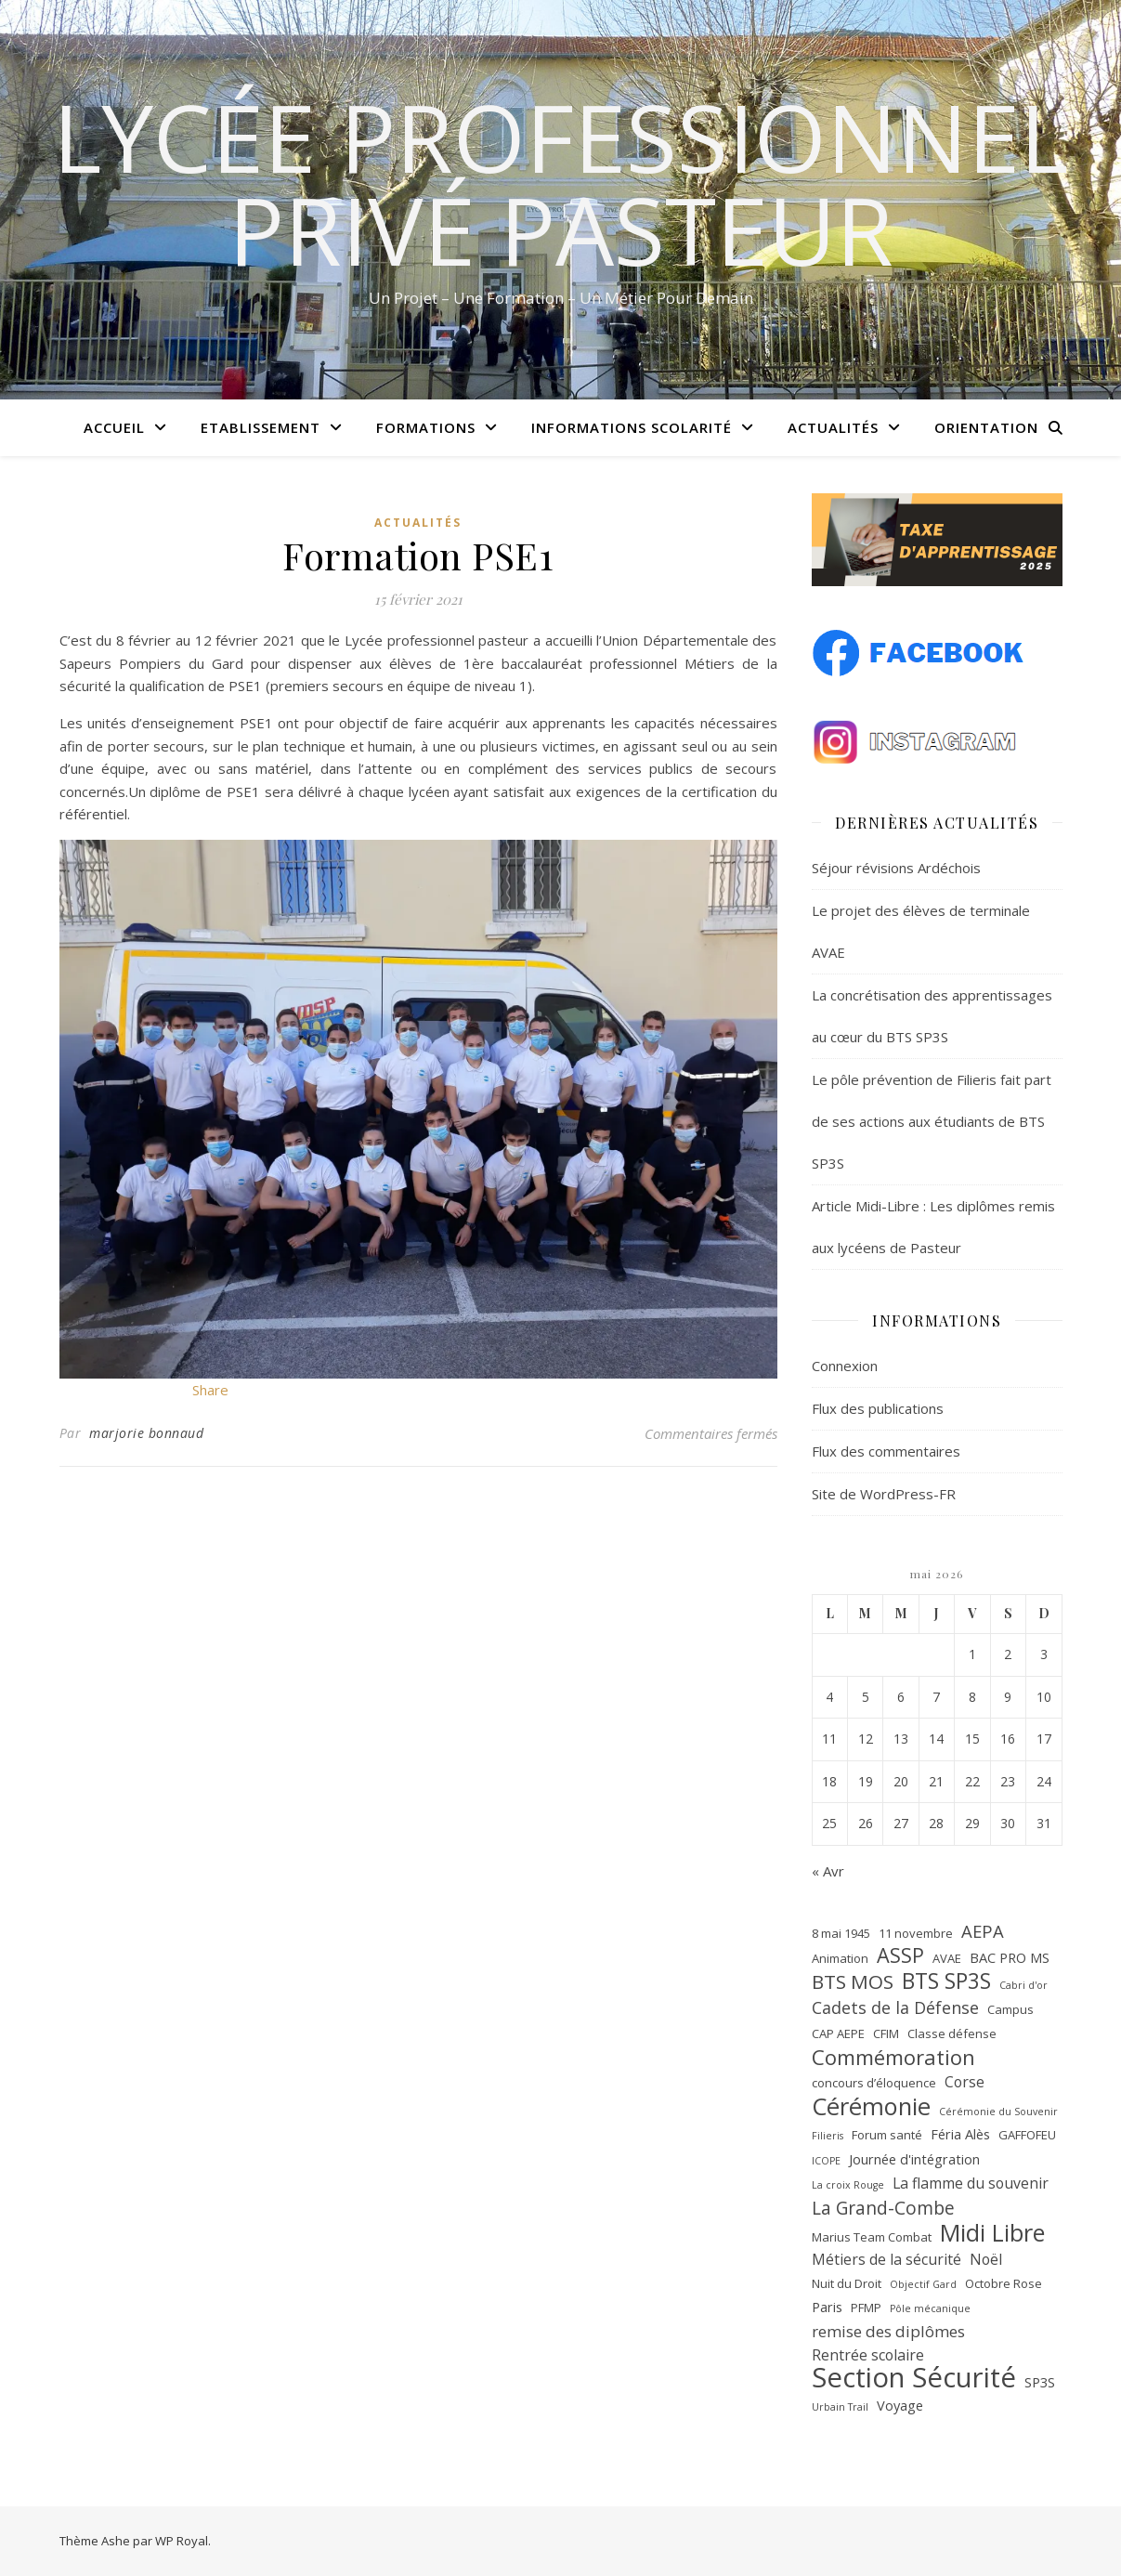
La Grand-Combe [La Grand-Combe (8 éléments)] (883, 2208)
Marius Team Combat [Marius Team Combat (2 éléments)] (872, 2237)
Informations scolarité (631, 427)
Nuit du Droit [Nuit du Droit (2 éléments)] (846, 2283)
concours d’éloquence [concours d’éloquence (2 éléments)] (874, 2082)
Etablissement (260, 427)
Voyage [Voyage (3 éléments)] (900, 2405)
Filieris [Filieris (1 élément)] (827, 2135)
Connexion (845, 1365)
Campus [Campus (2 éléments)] (1010, 2009)
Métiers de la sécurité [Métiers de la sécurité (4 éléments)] (886, 2259)
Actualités (833, 427)
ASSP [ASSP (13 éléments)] (900, 1956)
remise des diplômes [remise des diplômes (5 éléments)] (888, 2331)
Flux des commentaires (886, 1451)
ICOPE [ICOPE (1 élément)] (826, 2160)
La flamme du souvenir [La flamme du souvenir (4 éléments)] (971, 2183)
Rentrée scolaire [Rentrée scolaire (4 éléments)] (868, 2355)
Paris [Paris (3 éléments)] (827, 2306)
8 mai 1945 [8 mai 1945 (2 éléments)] (841, 1933)
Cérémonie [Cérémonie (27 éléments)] (871, 2106)
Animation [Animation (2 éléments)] (840, 1958)
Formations (426, 427)
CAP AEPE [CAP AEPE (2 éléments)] (838, 2033)
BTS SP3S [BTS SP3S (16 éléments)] (946, 1982)
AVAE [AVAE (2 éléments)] (946, 1958)
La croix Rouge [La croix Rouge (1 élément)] (848, 2184)
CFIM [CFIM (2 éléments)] (886, 2033)
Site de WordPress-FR (884, 1493)
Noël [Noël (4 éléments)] (986, 2259)
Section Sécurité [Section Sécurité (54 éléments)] (914, 2377)
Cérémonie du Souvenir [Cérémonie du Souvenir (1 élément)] (998, 2111)
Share (210, 1389)
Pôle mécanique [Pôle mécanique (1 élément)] (930, 2308)
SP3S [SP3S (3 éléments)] (1039, 2382)
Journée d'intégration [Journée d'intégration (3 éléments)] (914, 2159)
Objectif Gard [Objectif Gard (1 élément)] (923, 2284)
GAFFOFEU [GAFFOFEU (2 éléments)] (1027, 2134)
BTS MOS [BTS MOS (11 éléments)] (852, 1982)
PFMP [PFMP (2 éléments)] (866, 2307)
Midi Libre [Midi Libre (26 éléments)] (992, 2232)
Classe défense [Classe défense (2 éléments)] (952, 2033)
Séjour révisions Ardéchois (896, 867)
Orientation (986, 427)
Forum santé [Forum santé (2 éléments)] (887, 2134)
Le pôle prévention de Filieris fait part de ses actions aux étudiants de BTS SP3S (931, 1121)
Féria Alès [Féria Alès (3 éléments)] (960, 2134)
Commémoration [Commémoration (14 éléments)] (893, 2057)
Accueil (114, 427)
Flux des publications (878, 1408)
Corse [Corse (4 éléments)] (964, 2082)
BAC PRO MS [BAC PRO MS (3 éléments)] (1009, 1957)
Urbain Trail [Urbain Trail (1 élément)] (840, 2406)
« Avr (828, 1871)
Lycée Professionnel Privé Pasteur (560, 183)
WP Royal (181, 2540)
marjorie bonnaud (146, 1433)
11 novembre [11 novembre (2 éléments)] (916, 1933)
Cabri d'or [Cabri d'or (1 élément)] (1023, 1985)
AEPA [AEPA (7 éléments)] (982, 1931)
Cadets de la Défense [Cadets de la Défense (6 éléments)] (895, 2007)
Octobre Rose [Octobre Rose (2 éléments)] (1003, 2283)
